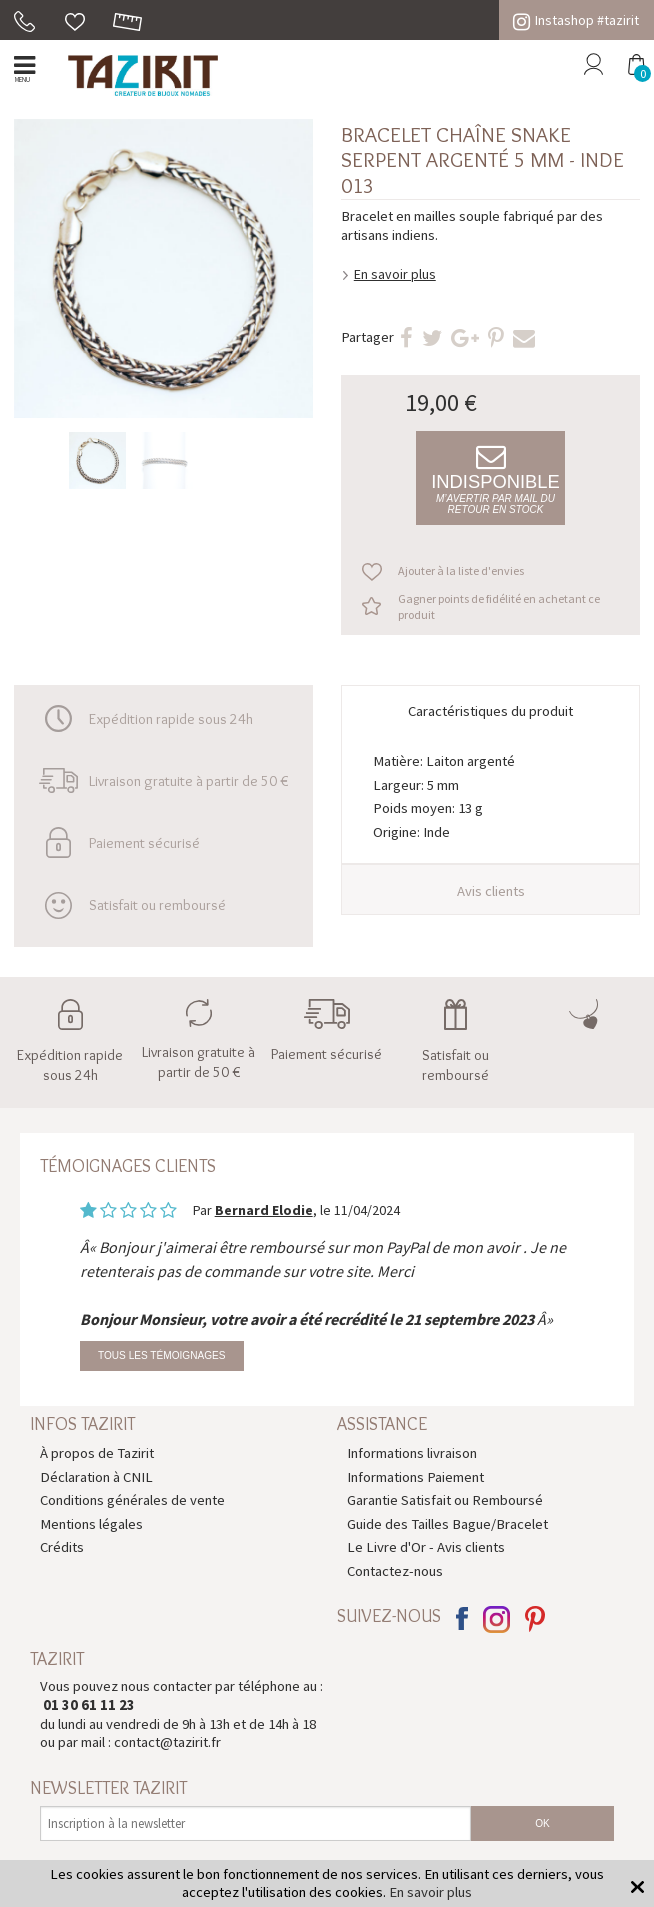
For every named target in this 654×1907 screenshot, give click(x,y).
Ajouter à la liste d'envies (461, 570)
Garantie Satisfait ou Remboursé (445, 1500)
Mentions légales (91, 1524)
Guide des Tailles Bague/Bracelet (447, 1524)
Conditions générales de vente (132, 1500)
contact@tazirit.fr (167, 1742)
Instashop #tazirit (576, 20)
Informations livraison (412, 1453)
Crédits (62, 1547)
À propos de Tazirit (97, 1453)
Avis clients (491, 891)
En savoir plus (395, 274)
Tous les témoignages (162, 1355)
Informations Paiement (415, 1477)
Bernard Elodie (264, 1210)
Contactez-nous (395, 1571)
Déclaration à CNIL (96, 1477)
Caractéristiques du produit (490, 711)
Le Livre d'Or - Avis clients (426, 1547)
